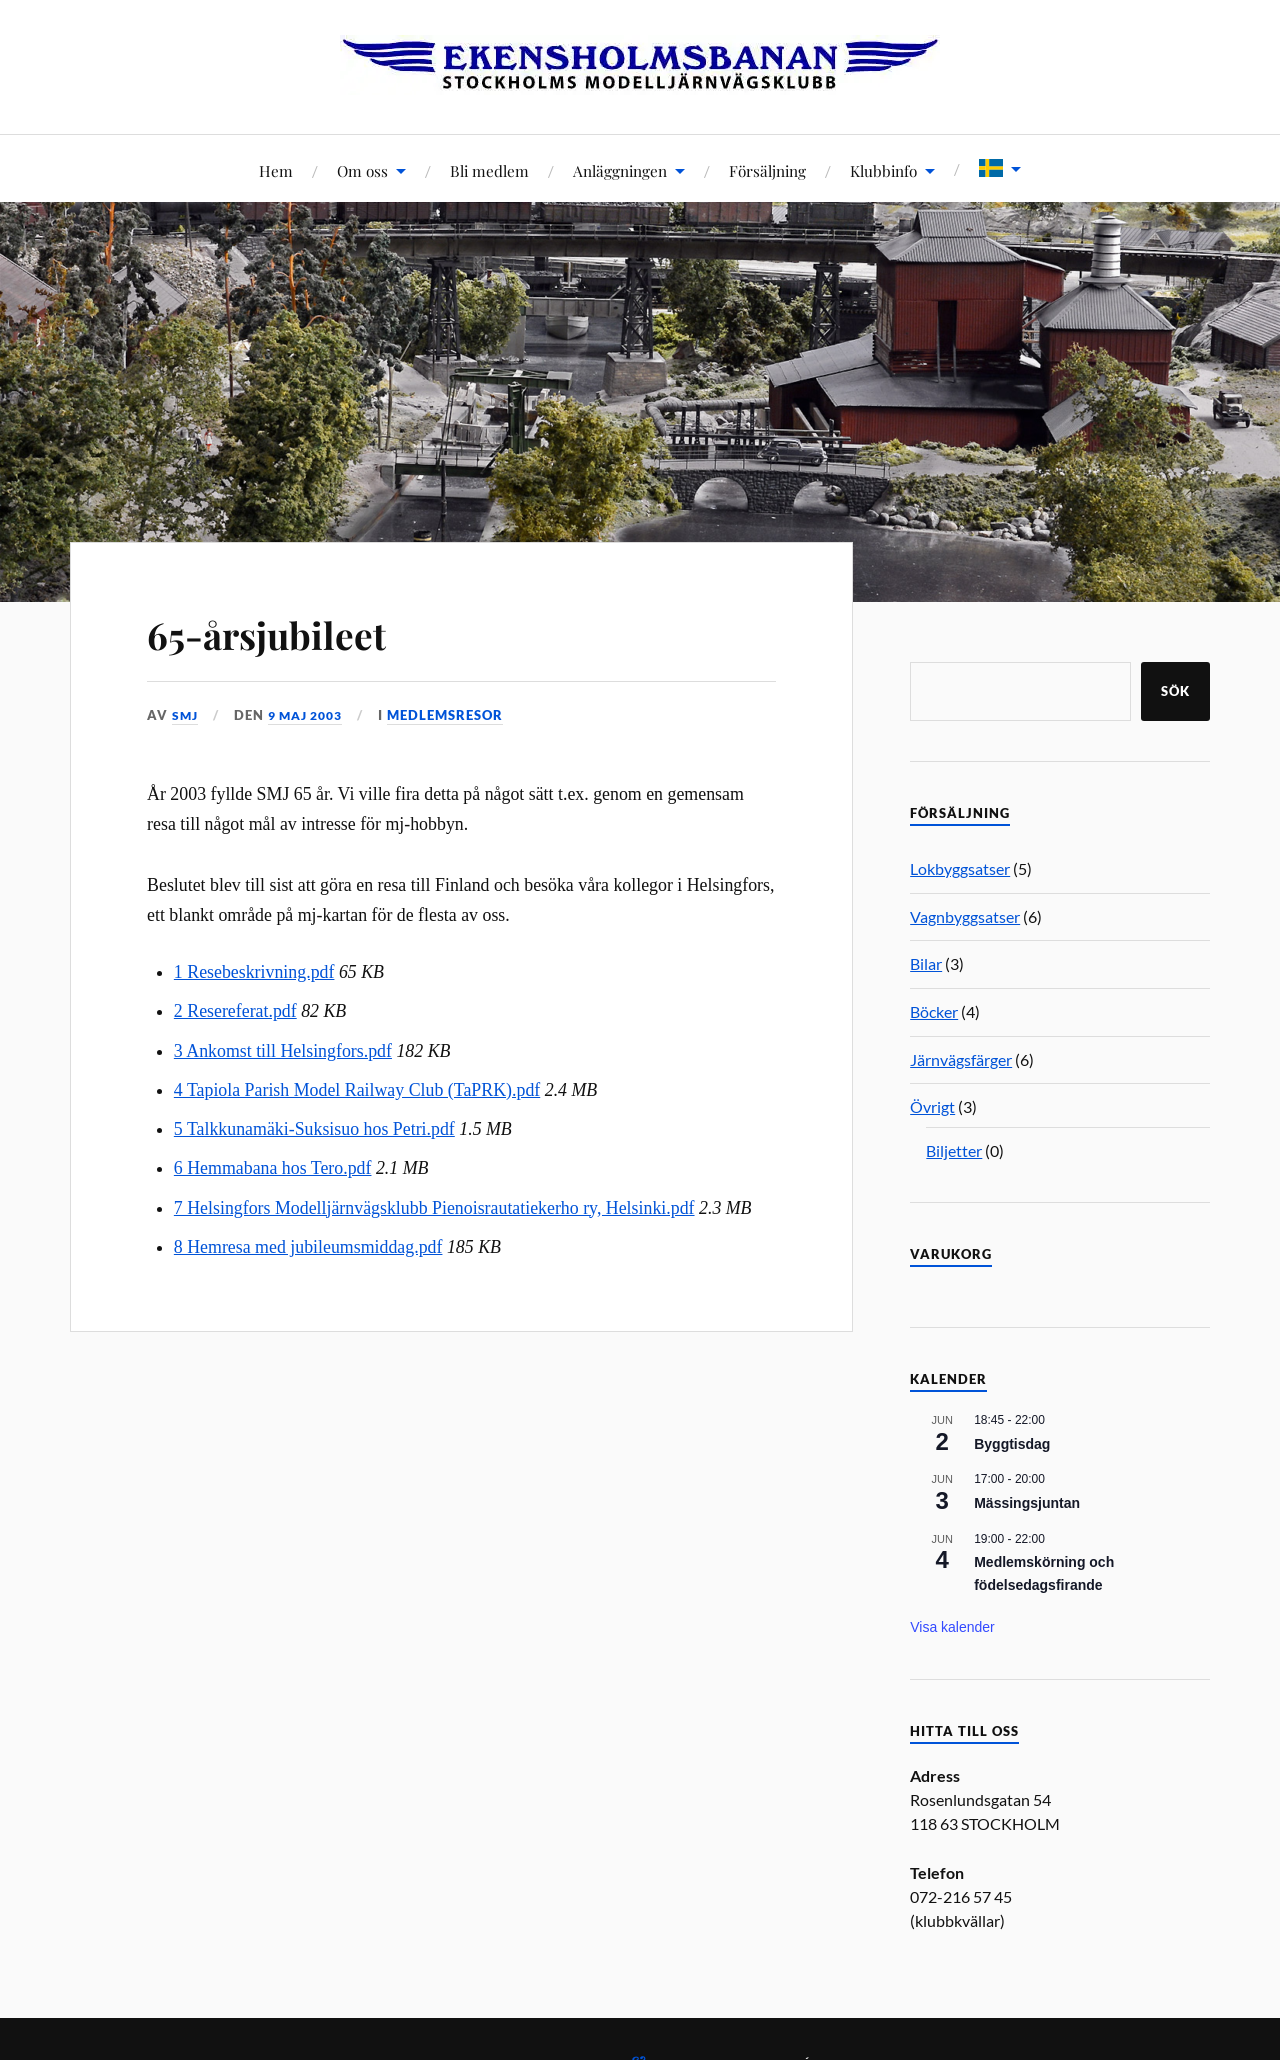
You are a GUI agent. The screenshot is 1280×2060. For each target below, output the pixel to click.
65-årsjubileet (289, 631)
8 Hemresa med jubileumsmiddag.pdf (308, 1246)
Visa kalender (952, 1627)
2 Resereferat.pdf (235, 1011)
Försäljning (767, 170)
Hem (276, 170)
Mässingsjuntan (1027, 1503)
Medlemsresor (457, 715)
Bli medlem (489, 170)
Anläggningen (620, 170)
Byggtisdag (1012, 1444)
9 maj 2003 (312, 715)
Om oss (362, 170)
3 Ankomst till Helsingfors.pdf (283, 1050)
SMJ (186, 715)
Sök (1175, 691)
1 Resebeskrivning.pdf (254, 972)
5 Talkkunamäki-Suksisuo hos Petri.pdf (314, 1129)
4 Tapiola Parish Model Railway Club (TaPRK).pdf (357, 1089)
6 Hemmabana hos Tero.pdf (273, 1168)
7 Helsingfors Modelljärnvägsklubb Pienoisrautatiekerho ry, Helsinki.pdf (434, 1207)
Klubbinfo (883, 170)
